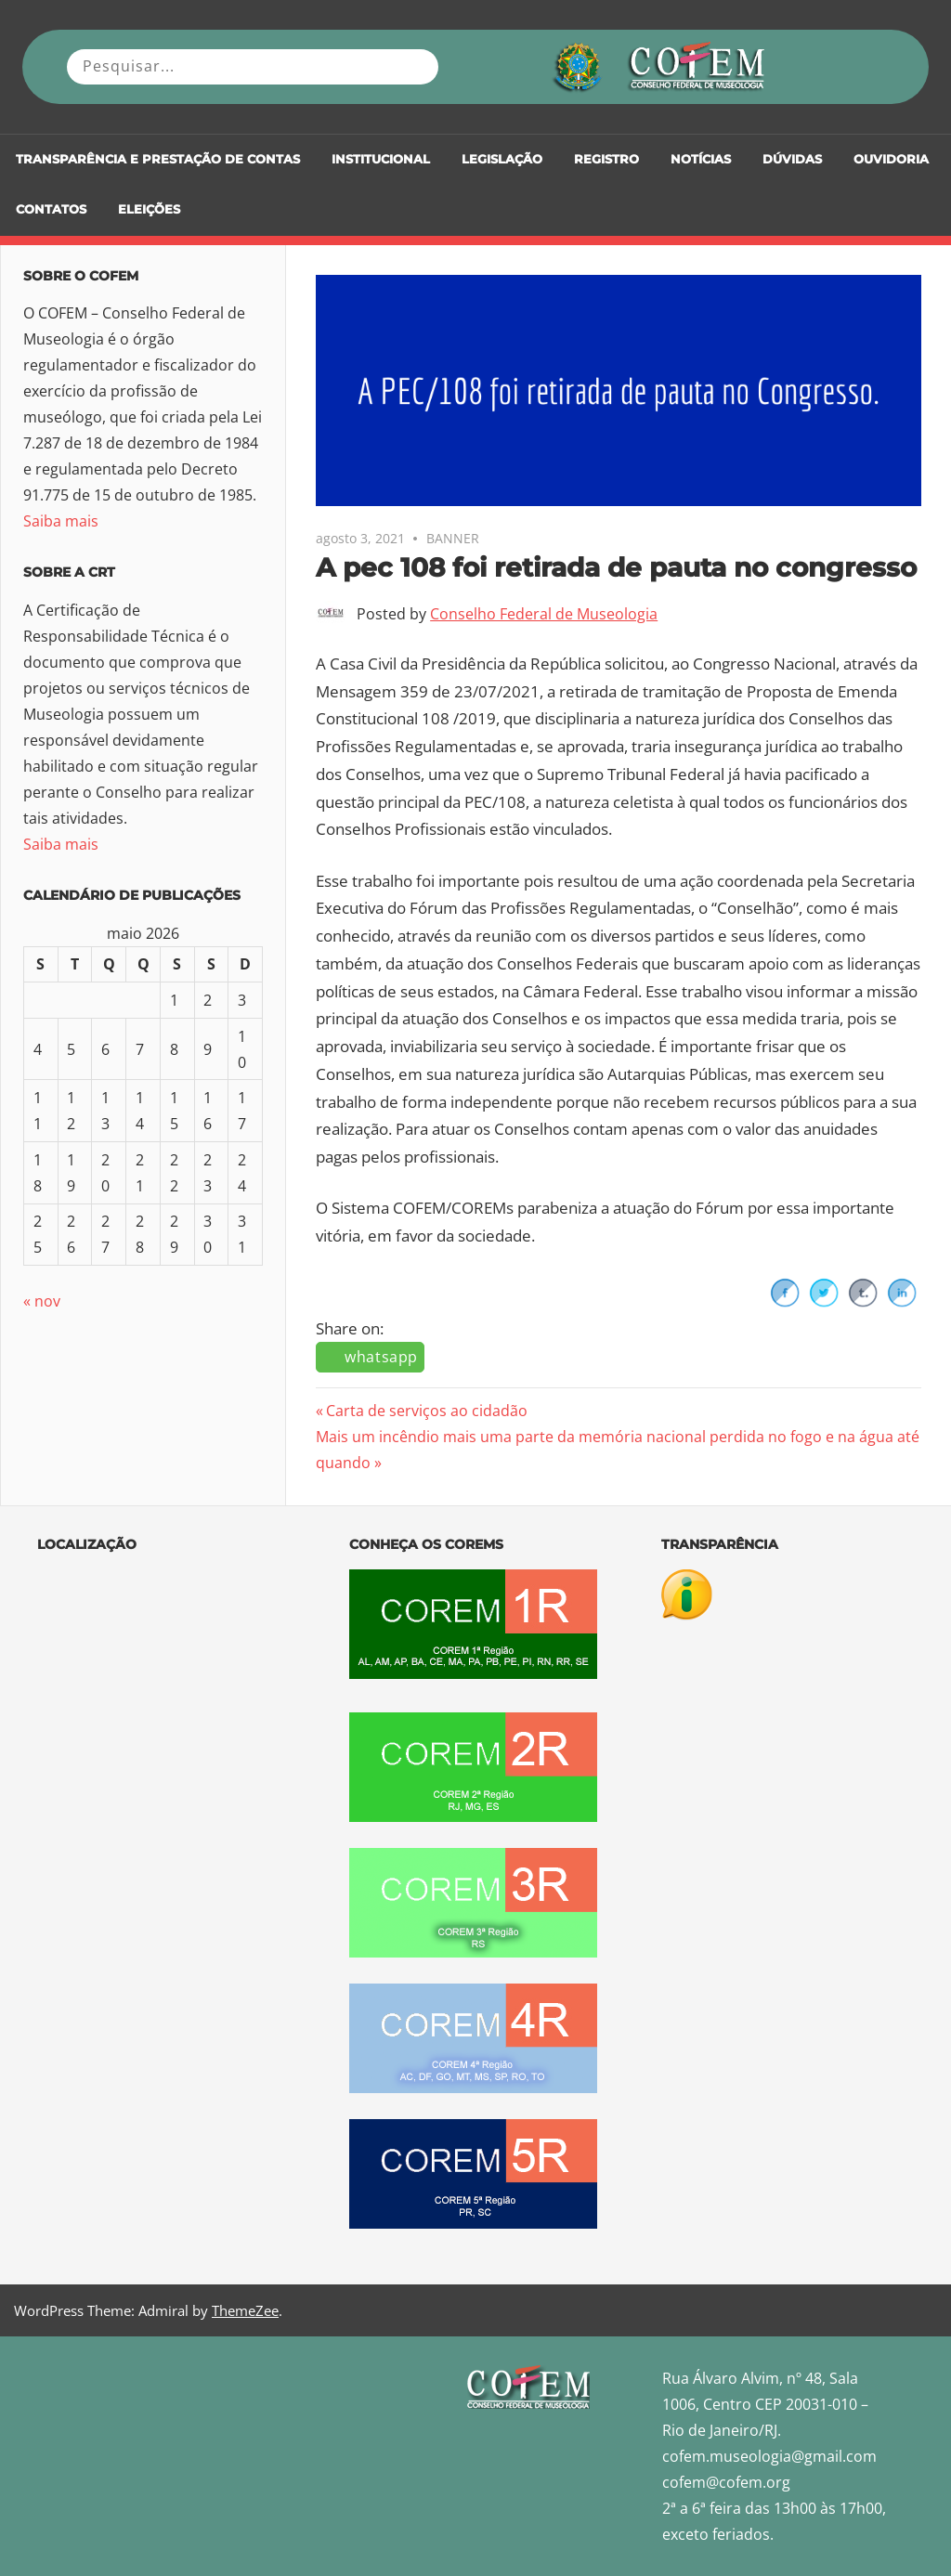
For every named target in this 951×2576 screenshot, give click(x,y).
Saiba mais (60, 521)
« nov (41, 1301)
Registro (606, 159)
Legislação (502, 159)
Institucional (381, 159)
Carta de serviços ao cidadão (426, 1410)
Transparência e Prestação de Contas (158, 159)
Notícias (701, 159)
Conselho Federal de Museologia (544, 614)
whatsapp (381, 1357)
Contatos (51, 209)
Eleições (149, 209)
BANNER (452, 538)
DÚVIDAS (792, 159)
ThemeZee (245, 2310)
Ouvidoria (891, 159)
